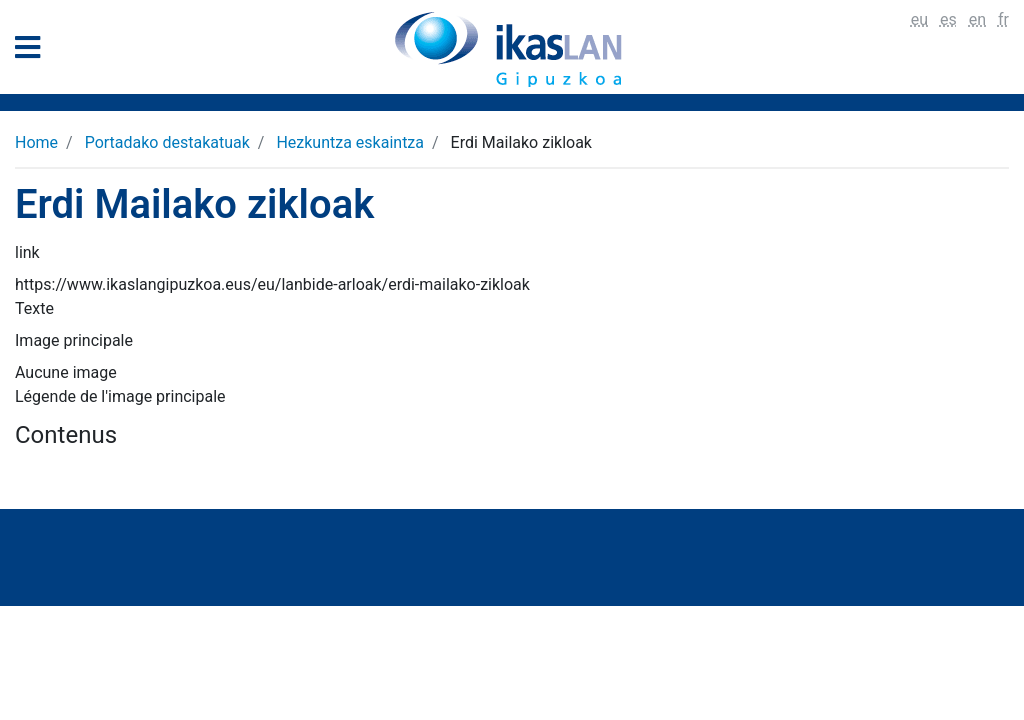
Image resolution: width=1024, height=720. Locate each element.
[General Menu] (33, 51)
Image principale (74, 340)
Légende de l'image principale (120, 396)
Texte (34, 308)
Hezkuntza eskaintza (350, 142)
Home (36, 142)
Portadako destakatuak (167, 142)
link (27, 252)
